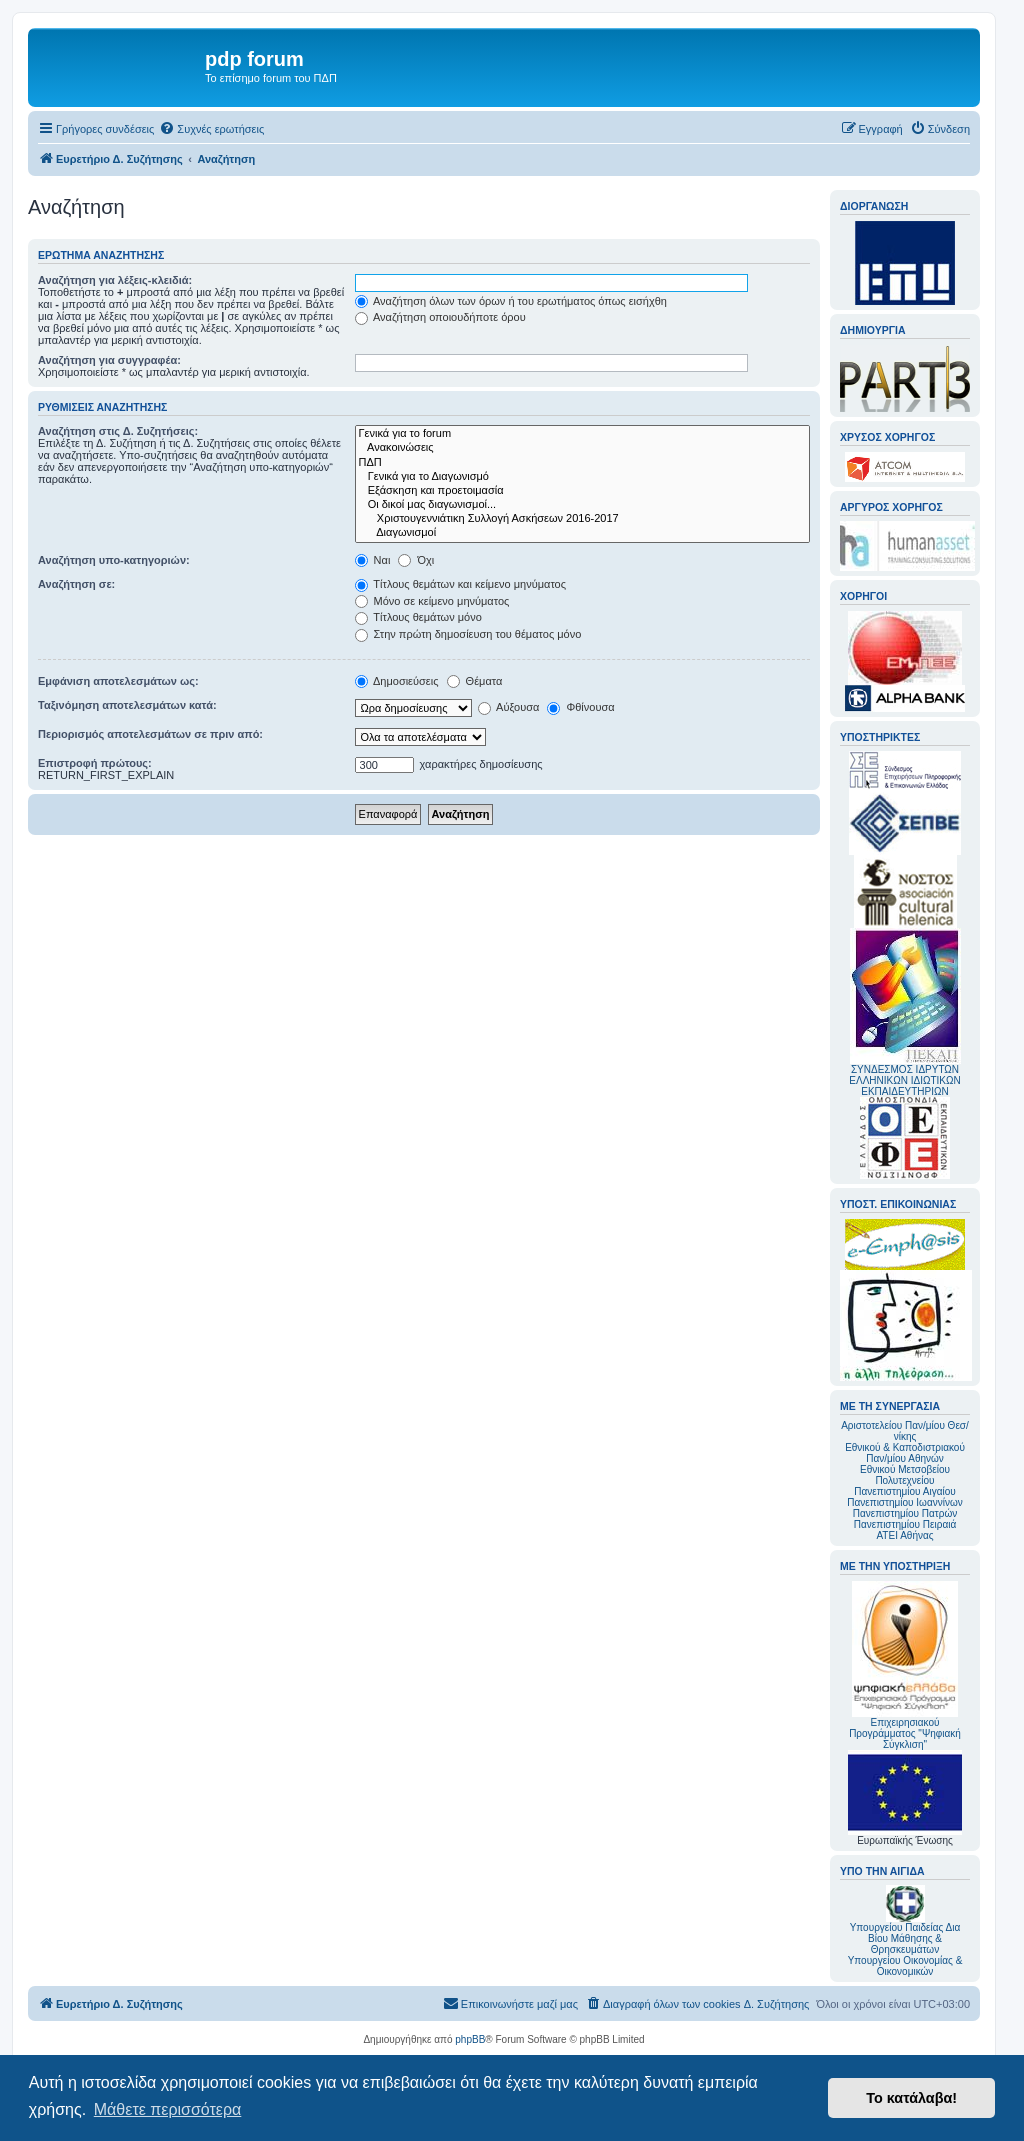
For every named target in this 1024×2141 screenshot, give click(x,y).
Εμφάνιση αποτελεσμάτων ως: (118, 681)
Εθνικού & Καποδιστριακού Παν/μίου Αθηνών (905, 1453)
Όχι (416, 560)
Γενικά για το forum (582, 434)
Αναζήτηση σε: (76, 584)
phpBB (470, 2039)
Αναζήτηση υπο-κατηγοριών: (114, 560)
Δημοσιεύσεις (397, 681)
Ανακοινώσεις (582, 448)
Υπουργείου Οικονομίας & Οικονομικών (905, 1966)
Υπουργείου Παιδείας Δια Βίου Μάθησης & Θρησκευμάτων (905, 1938)
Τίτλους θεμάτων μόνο (418, 617)
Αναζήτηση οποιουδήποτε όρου (440, 317)
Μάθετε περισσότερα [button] (168, 2109)
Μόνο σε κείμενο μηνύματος (432, 601)
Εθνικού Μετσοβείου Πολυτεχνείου (905, 1475)
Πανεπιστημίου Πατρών (905, 1513)
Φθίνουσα (580, 707)
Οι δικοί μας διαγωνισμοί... (582, 505)
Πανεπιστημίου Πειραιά (905, 1524)
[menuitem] (211, 129)
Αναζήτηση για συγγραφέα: (109, 360)
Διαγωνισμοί (582, 533)
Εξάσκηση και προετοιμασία (582, 491)
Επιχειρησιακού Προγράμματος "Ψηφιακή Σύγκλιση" (905, 1665)
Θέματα (475, 681)
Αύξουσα (509, 707)
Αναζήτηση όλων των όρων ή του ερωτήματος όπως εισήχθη (511, 301)
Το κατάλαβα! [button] (911, 2098)
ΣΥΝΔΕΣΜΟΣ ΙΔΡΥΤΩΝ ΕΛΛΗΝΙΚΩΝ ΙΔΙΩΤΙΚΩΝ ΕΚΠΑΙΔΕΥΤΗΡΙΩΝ (904, 1080)
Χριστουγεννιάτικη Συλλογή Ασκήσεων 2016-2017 (582, 519)
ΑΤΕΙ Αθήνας (904, 1535)
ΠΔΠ (582, 463)
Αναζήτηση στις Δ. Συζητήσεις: (118, 431)
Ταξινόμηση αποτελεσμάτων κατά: (127, 705)
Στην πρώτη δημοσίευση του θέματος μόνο (468, 634)
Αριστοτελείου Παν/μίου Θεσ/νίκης (905, 1431)
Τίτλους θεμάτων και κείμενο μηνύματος (461, 584)
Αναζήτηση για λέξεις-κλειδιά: (115, 280)
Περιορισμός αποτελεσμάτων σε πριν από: (150, 734)
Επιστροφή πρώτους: (95, 763)
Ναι (373, 560)
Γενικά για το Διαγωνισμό (582, 477)
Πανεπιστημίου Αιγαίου (904, 1491)
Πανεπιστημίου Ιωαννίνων (904, 1502)
